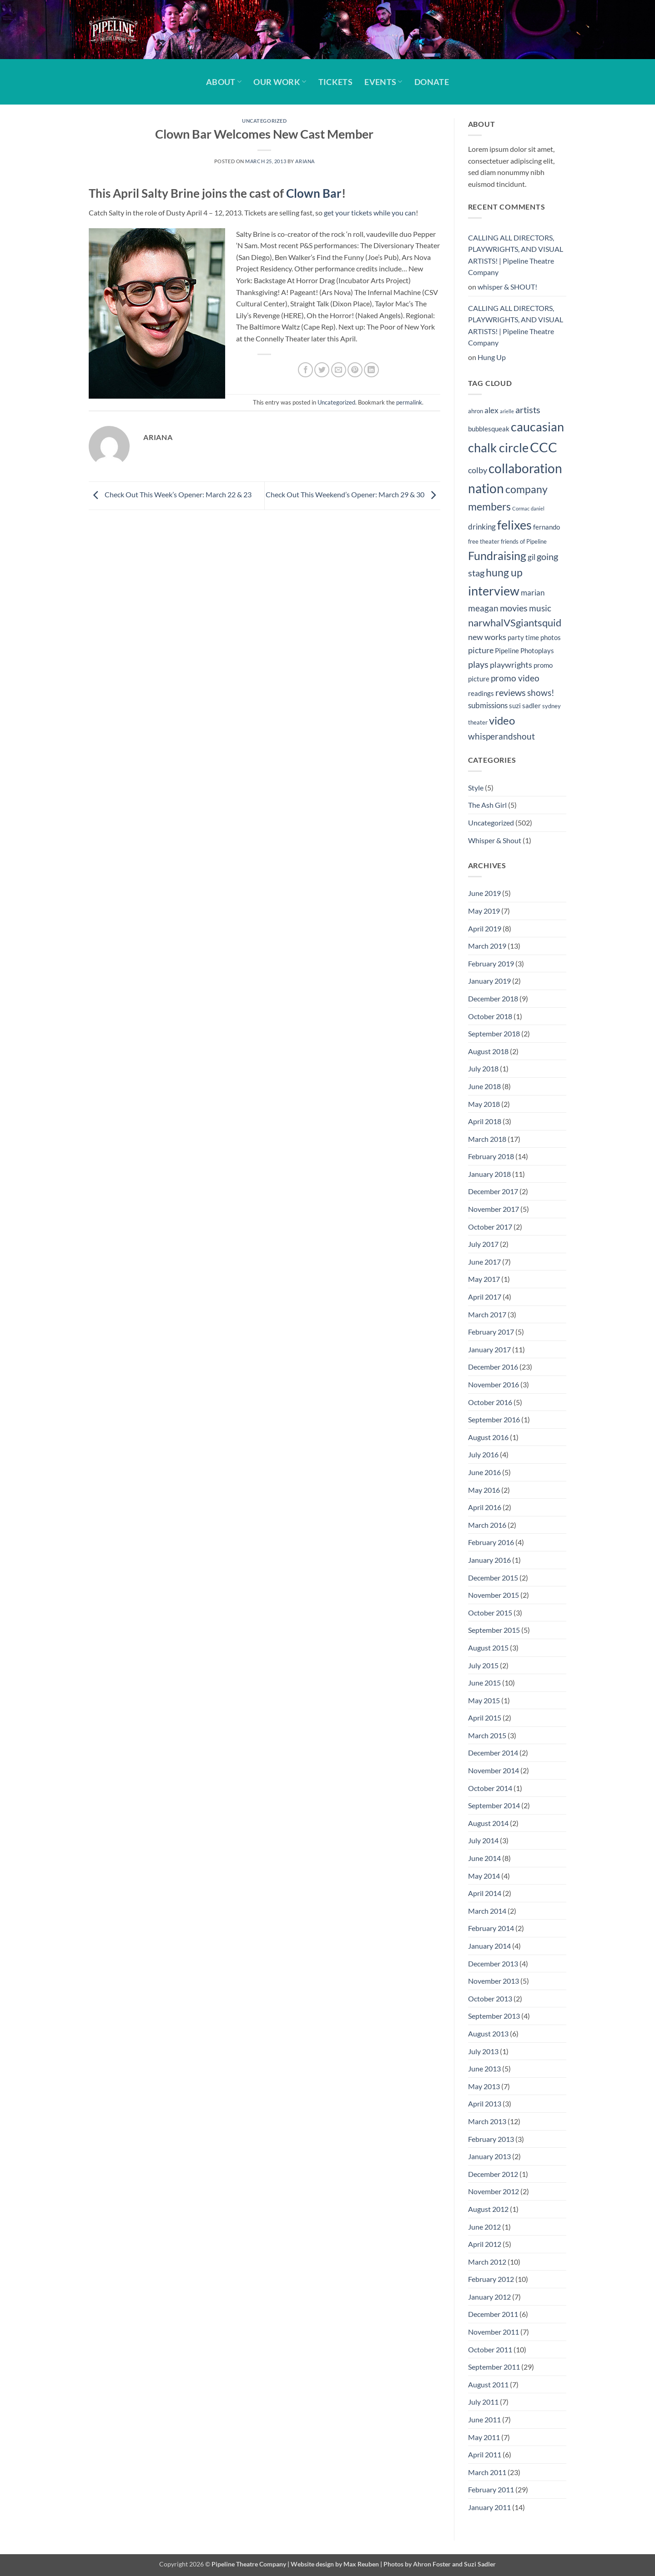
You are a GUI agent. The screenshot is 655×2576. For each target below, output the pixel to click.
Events (383, 82)
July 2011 (483, 2401)
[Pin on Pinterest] (355, 369)
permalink (409, 402)
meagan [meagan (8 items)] (483, 608)
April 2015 (484, 1717)
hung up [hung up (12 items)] (504, 572)
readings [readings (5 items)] (481, 693)
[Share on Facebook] (305, 369)
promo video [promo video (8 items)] (515, 678)
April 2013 (484, 2103)
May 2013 (484, 2086)
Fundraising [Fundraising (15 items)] (497, 555)
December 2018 (493, 998)
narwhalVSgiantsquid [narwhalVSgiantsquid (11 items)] (514, 622)
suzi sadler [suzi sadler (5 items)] (525, 705)
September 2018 (494, 1033)
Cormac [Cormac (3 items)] (520, 508)
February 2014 (491, 1928)
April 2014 (484, 1893)
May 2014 (484, 1875)
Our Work (279, 82)
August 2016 (488, 1437)
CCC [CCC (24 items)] (543, 447)
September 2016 (494, 1419)
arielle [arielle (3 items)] (507, 411)
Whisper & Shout (494, 840)
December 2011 (493, 2314)
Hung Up (492, 357)
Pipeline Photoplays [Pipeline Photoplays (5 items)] (524, 650)
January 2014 (489, 1945)
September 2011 (494, 2366)
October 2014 (490, 1788)
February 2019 (491, 963)
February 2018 (491, 1156)
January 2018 (489, 1174)
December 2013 (493, 1963)
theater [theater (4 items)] (478, 722)
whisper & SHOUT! (507, 286)
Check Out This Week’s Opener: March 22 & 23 (170, 494)
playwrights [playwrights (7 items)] (511, 665)
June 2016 (484, 1472)
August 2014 (488, 1823)
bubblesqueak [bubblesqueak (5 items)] (488, 429)
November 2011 (493, 2331)
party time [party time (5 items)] (523, 637)
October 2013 (490, 1998)
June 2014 (484, 1858)
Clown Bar (314, 193)
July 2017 (483, 1244)
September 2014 (494, 1805)
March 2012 (487, 2261)
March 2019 (487, 945)
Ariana (304, 161)
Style (476, 787)
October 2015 (490, 1612)
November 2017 (493, 1209)
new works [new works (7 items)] (487, 637)
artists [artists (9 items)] (527, 409)
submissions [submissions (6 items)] (488, 705)
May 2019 (484, 910)
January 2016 (489, 1560)
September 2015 (494, 1630)
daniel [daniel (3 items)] (537, 508)
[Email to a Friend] (338, 369)
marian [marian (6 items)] (532, 592)
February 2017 (491, 1331)
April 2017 (484, 1296)
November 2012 (493, 2191)
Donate (431, 82)
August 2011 (488, 2384)
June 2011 (484, 2419)
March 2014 (487, 1910)
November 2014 (493, 1770)
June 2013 (484, 2068)
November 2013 (493, 1980)
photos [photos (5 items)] (550, 637)
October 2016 (490, 1402)
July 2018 (483, 1068)
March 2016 (487, 1525)
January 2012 (489, 2296)
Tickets (335, 82)
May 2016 (484, 1490)
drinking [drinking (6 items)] (482, 526)
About (224, 82)
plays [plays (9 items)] (478, 664)
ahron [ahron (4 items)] (475, 411)
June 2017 (484, 1261)
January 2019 (489, 980)
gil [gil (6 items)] (531, 557)
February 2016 (491, 1542)
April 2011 (484, 2454)
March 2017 (487, 1314)
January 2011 (489, 2507)
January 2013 (489, 2156)
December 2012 (493, 2174)
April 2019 (484, 928)
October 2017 (490, 1226)
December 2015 (493, 1577)
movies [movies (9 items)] (514, 607)
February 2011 (491, 2489)
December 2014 (493, 1752)
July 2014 (483, 1840)
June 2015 (484, 1682)
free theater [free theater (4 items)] (483, 541)
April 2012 (484, 2244)
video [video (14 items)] (502, 720)
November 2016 (493, 1384)
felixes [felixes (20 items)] (514, 524)
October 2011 (490, 2349)
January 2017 (489, 1349)
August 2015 (488, 1647)
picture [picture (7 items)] (481, 650)
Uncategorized (264, 121)
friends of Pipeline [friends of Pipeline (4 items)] (524, 541)
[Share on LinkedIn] (371, 369)
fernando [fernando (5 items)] (546, 527)
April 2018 (484, 1121)
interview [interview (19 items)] (493, 590)
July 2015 (483, 1665)
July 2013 (483, 2051)
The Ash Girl (487, 804)
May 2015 (484, 1700)
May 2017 (484, 1279)
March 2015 (487, 1735)
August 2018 (488, 1051)
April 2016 (484, 1507)
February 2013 (491, 2139)
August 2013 (488, 2033)
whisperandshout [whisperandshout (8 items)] (501, 736)
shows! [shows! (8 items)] (540, 692)
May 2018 (484, 1104)
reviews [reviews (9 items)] (510, 692)
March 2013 (487, 2121)
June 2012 (484, 2226)
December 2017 (493, 1191)
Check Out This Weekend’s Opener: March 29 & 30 (353, 494)
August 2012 (488, 2209)
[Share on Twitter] (321, 369)
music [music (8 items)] (540, 608)
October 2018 (490, 1016)
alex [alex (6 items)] (491, 410)
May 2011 (484, 2437)
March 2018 (487, 1139)
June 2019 (484, 893)
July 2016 (483, 1454)
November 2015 (493, 1595)
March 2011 (487, 2472)
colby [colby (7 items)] (477, 470)
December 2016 (493, 1366)
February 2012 (491, 2279)
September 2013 (494, 2015)
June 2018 (484, 1086)
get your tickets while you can (370, 212)
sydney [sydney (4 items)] (551, 706)
